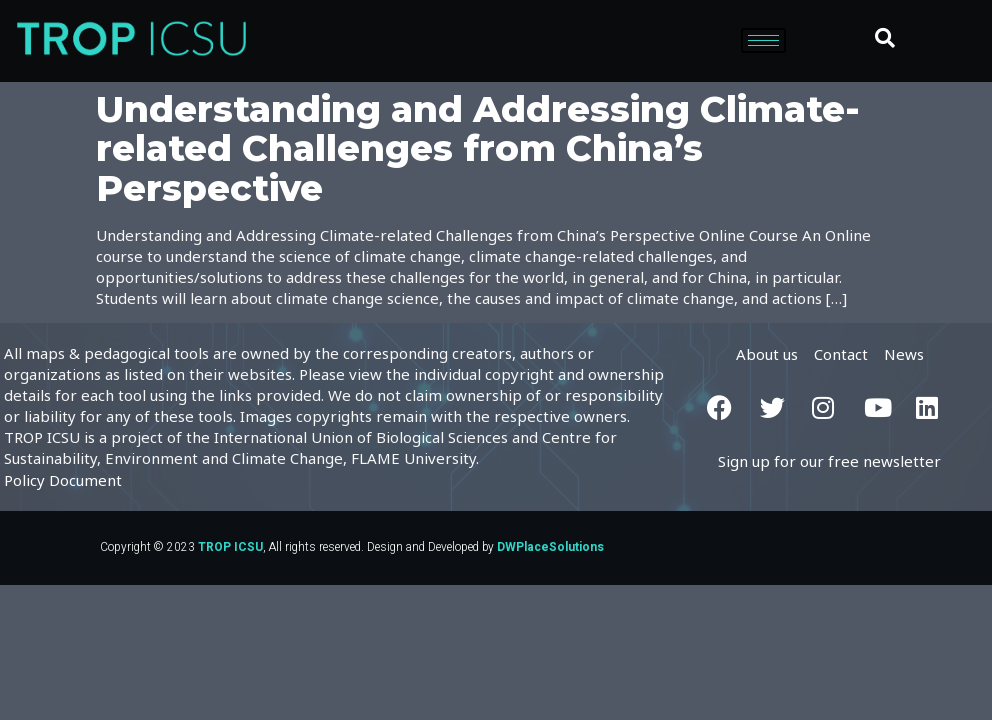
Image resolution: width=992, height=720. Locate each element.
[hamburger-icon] (763, 40)
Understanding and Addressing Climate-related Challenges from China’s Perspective (478, 148)
